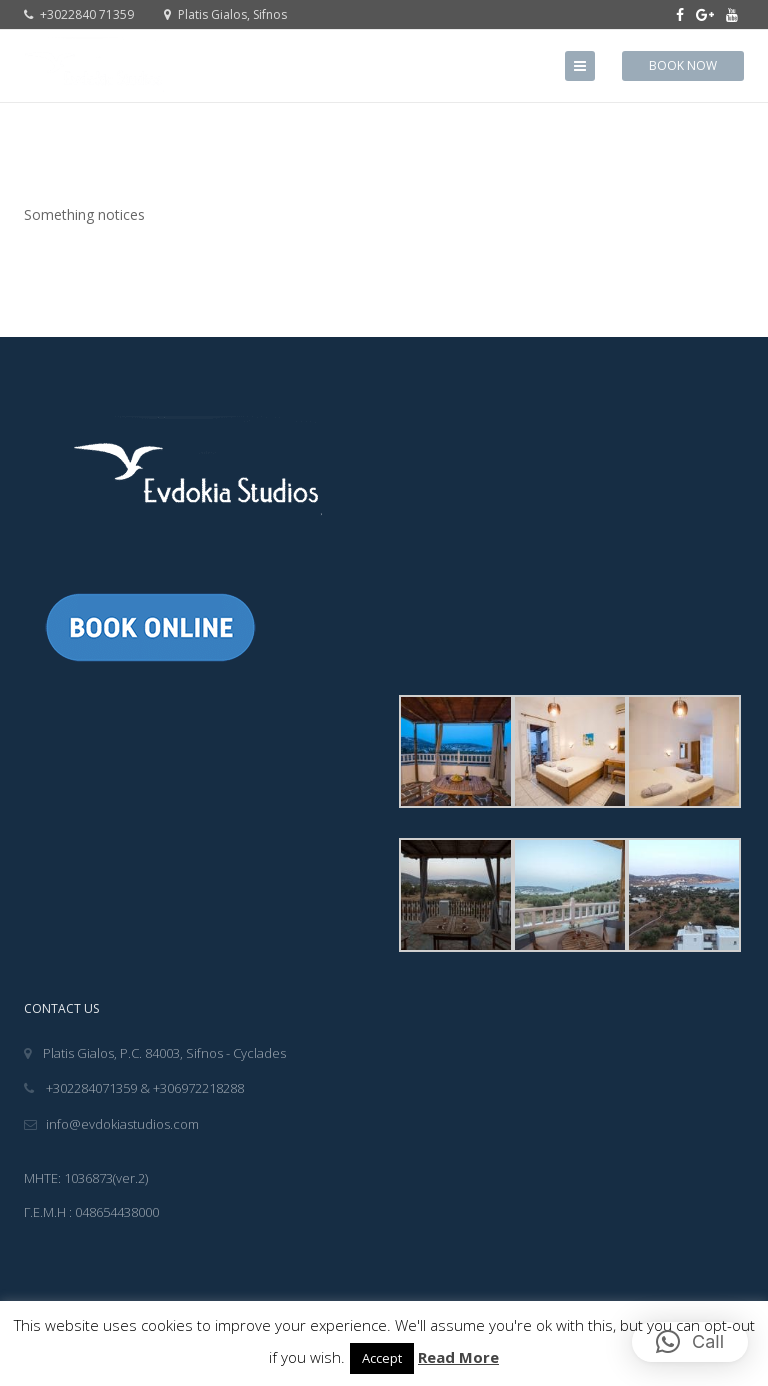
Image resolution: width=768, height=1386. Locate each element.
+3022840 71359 (79, 14)
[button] (690, 1342)
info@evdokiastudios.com (111, 1124)
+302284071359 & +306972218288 (134, 1088)
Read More (458, 1357)
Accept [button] (382, 1358)
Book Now (683, 65)
